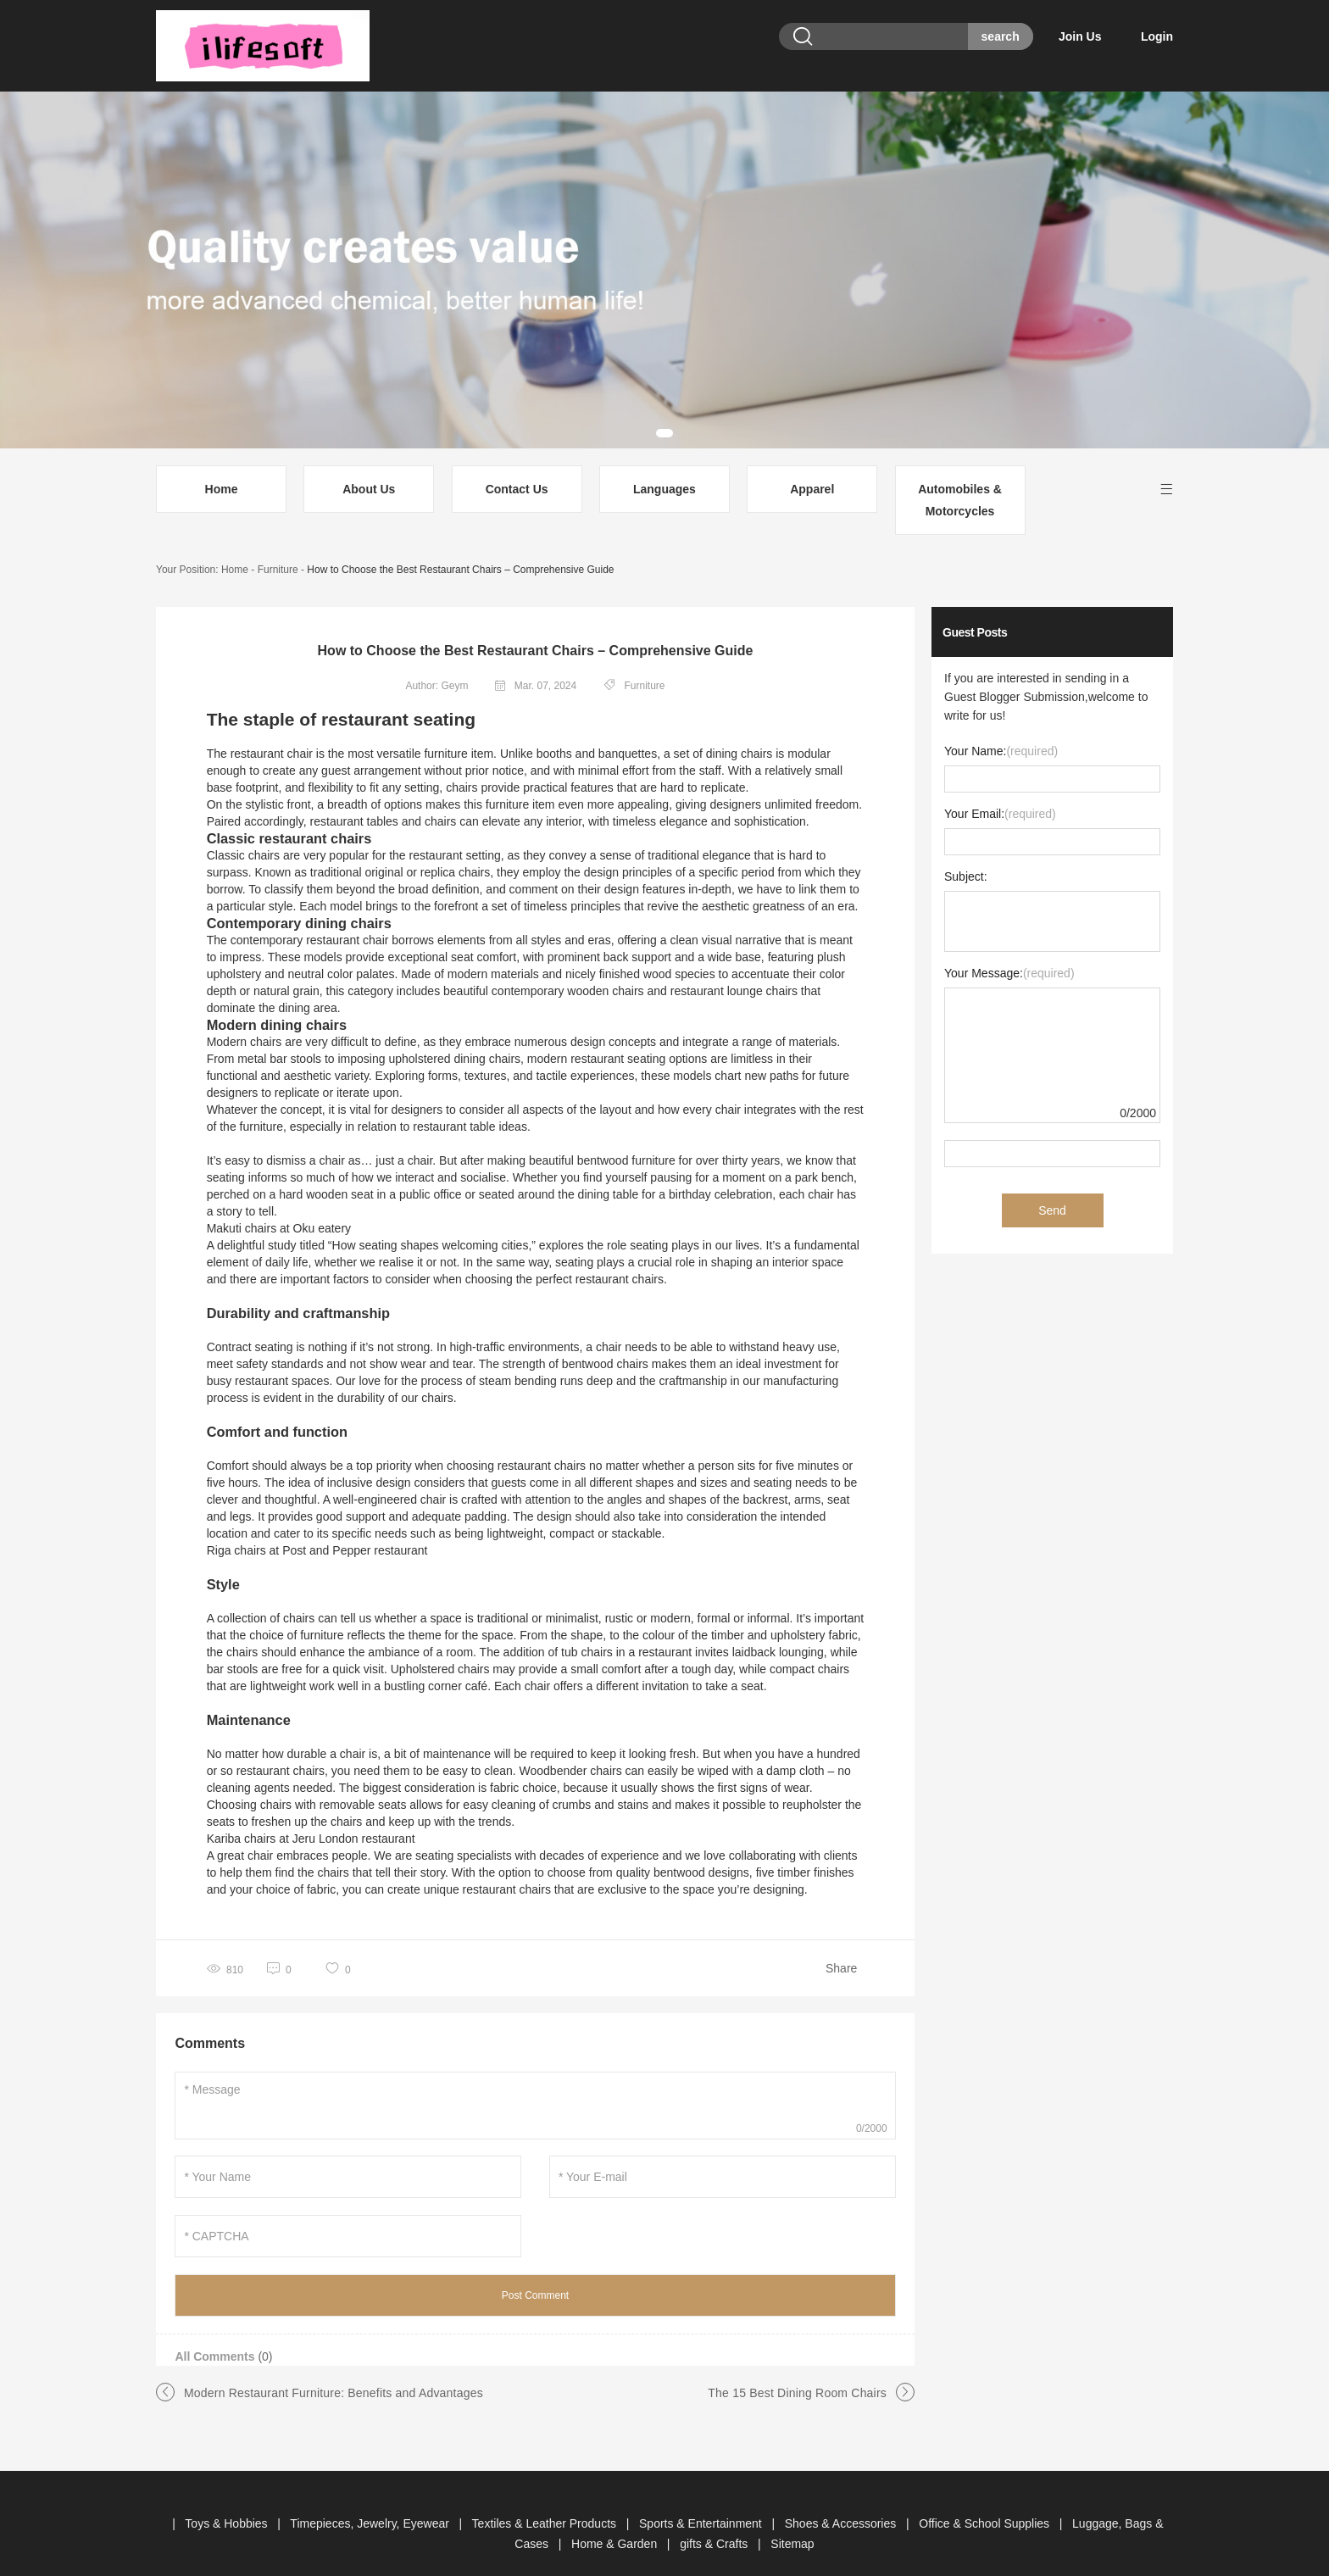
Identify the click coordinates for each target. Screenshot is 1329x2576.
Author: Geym (436, 665)
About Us (368, 469)
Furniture (278, 549)
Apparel (812, 469)
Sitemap (792, 2523)
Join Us (1097, 36)
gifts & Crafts (715, 2523)
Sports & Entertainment (702, 2503)
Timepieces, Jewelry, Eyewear (371, 2503)
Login (1157, 36)
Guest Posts (975, 612)
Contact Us (517, 469)
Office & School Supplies (986, 2503)
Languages (664, 469)
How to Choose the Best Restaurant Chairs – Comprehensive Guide (460, 549)
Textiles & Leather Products (546, 2503)
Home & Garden (615, 2523)
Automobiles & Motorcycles (960, 480)
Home (221, 469)
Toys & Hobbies (227, 2503)
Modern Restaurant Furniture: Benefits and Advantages (333, 2372)
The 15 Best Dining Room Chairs (797, 2372)
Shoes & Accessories (842, 2503)
